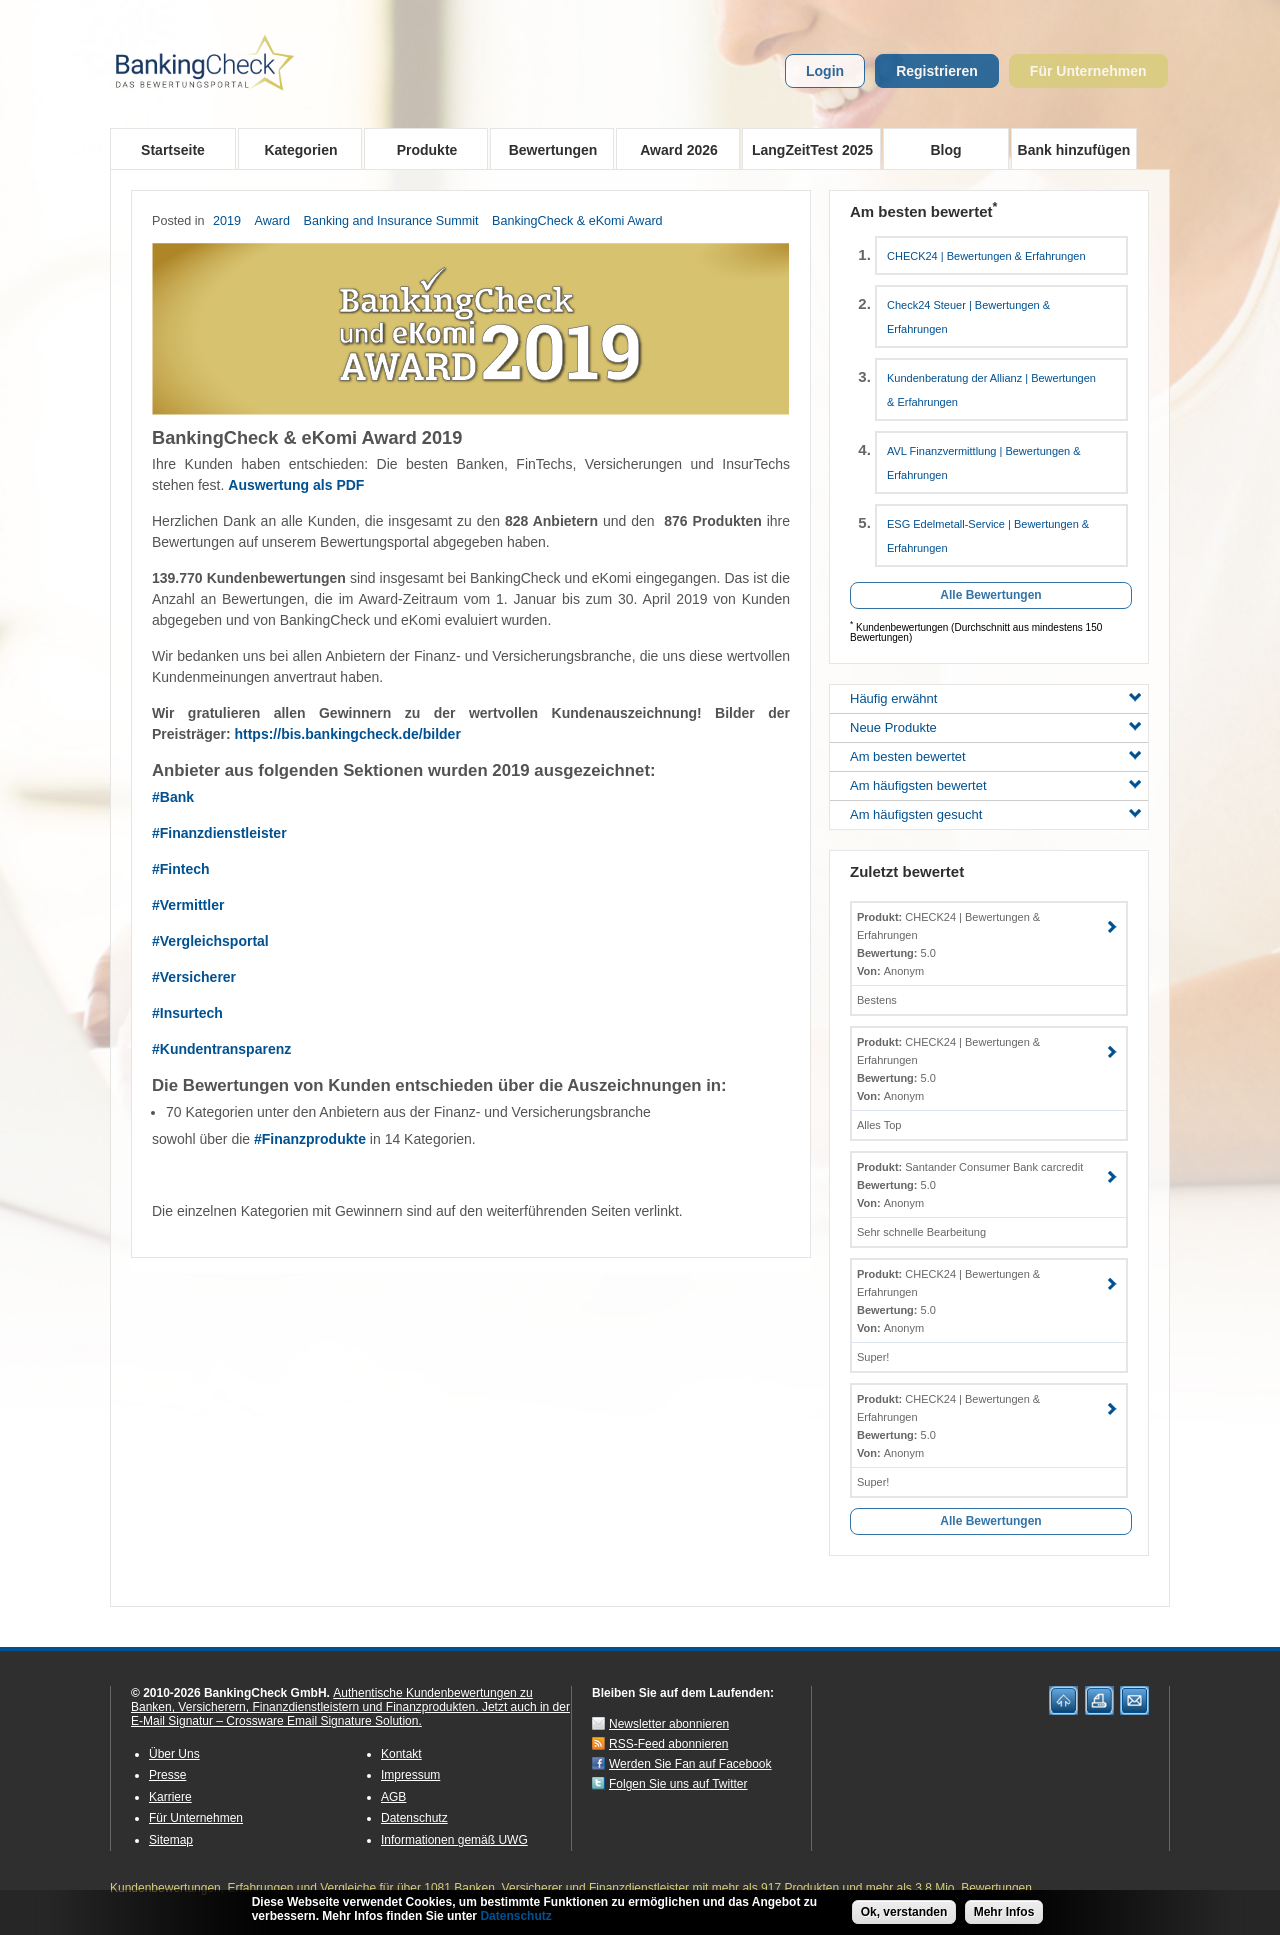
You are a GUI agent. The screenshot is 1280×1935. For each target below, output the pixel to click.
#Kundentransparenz (221, 1049)
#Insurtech (187, 1013)
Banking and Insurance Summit (391, 221)
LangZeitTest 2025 (807, 149)
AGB (393, 1797)
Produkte (420, 149)
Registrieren (937, 71)
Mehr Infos (1004, 1915)
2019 (227, 221)
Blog (945, 150)
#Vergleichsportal (210, 941)
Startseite (173, 150)
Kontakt (401, 1754)
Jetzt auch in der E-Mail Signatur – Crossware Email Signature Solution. (350, 1714)
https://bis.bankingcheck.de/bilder (347, 734)
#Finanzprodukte (310, 1139)
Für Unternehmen (1088, 71)
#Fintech (181, 869)
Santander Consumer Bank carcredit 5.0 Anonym (970, 1185)
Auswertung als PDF (296, 485)
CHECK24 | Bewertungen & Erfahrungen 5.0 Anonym (948, 944)
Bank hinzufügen (1074, 150)
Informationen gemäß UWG (454, 1840)
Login (825, 71)
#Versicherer (194, 977)
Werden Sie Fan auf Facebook (690, 1764)
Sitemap (171, 1840)
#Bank (173, 797)
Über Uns (174, 1754)
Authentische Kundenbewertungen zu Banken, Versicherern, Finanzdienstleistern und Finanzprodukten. (332, 1700)
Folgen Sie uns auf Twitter (678, 1784)
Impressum (410, 1775)
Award (272, 221)
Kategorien (294, 149)
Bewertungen (546, 149)
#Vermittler (188, 905)
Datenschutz (414, 1818)
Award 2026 (672, 149)
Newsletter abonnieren (669, 1724)
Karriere (170, 1797)
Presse (167, 1775)
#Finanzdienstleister (219, 833)
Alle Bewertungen (990, 595)
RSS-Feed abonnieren (668, 1744)
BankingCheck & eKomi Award (577, 221)
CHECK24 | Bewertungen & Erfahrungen (986, 256)
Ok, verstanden (904, 1915)
